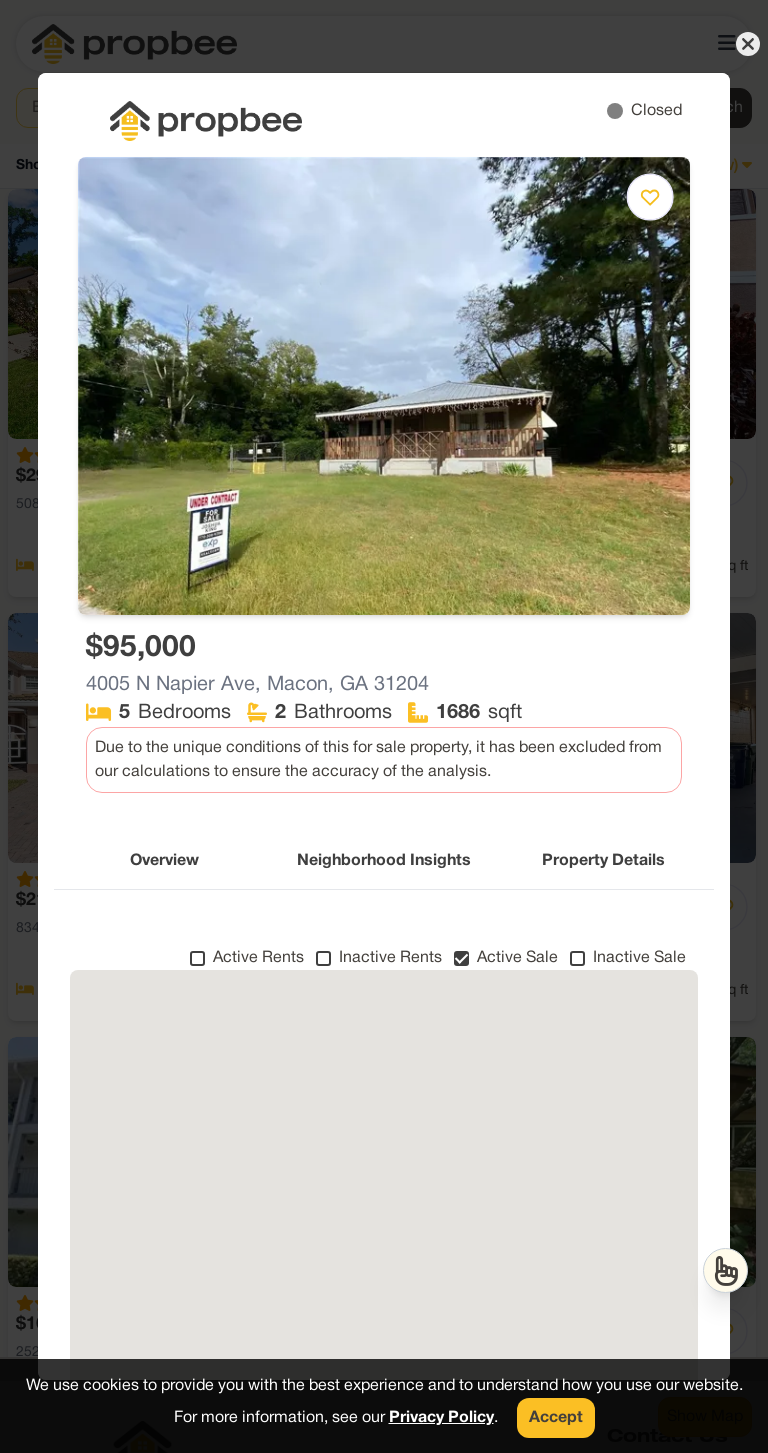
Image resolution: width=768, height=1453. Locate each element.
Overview (164, 861)
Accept (556, 1418)
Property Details (603, 861)
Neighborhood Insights (384, 861)
